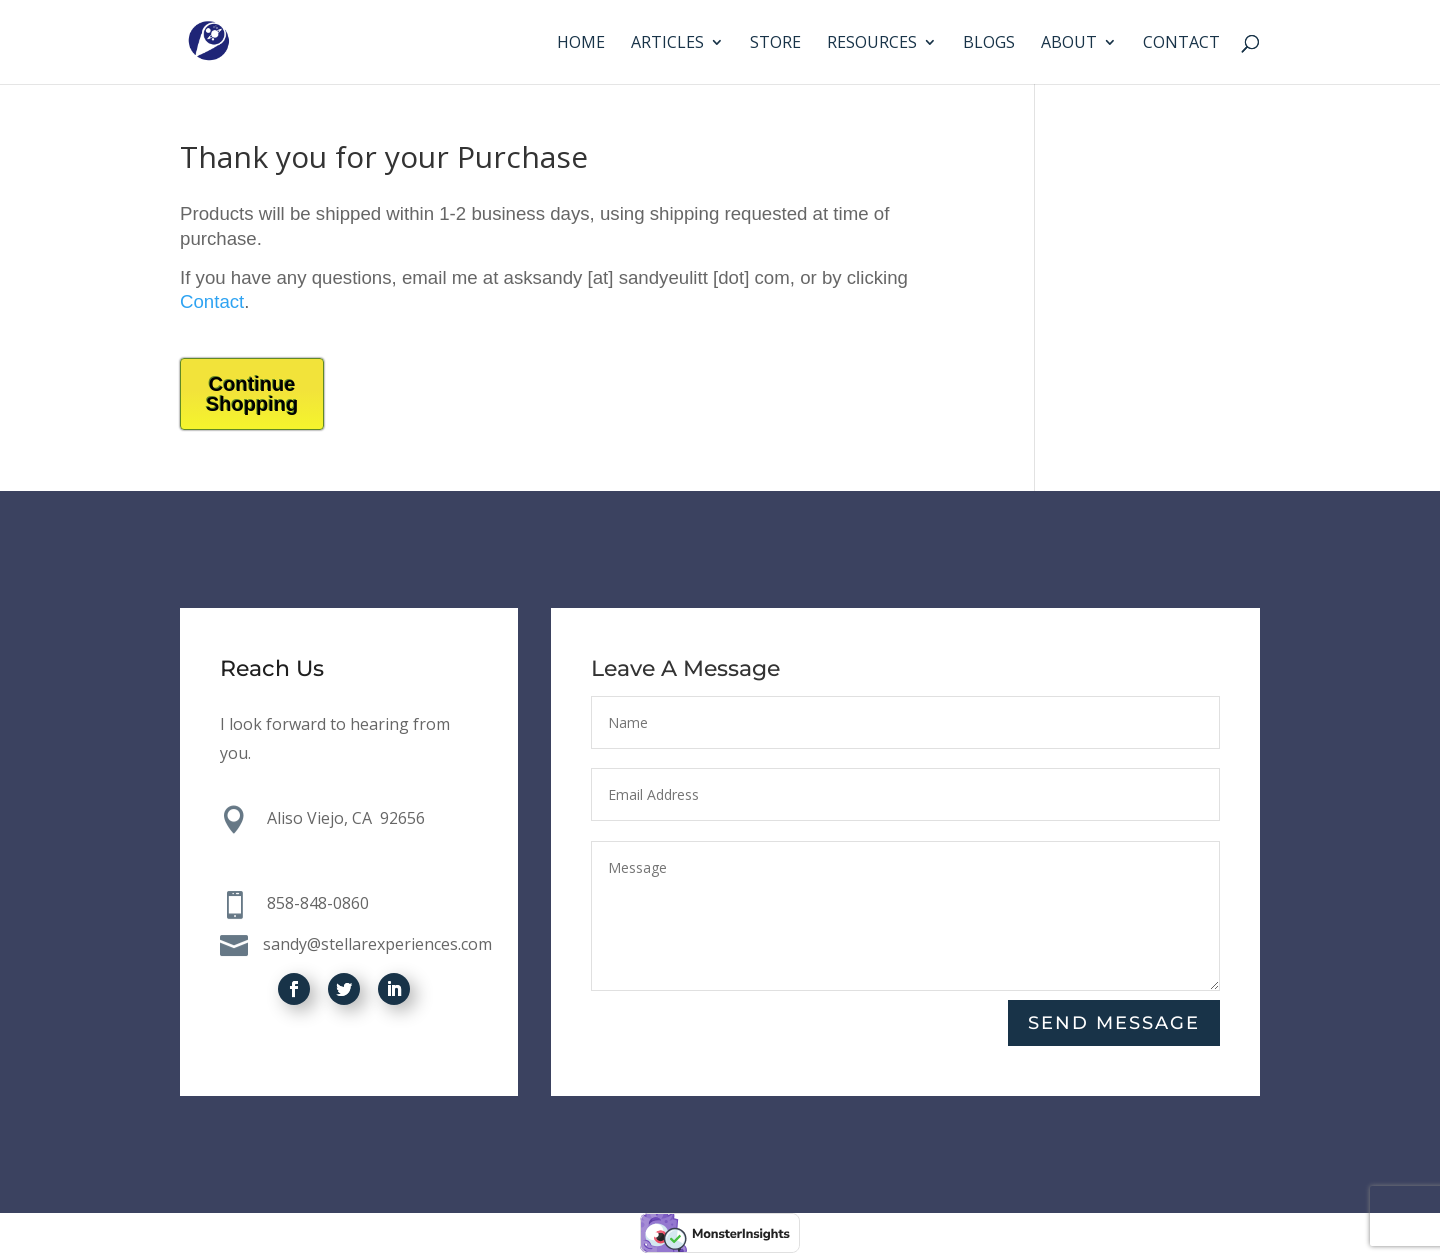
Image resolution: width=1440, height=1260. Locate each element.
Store (775, 44)
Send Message (1114, 1023)
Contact (1181, 44)
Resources (872, 44)
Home (581, 44)
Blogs (989, 44)
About (1069, 44)
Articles (667, 44)
